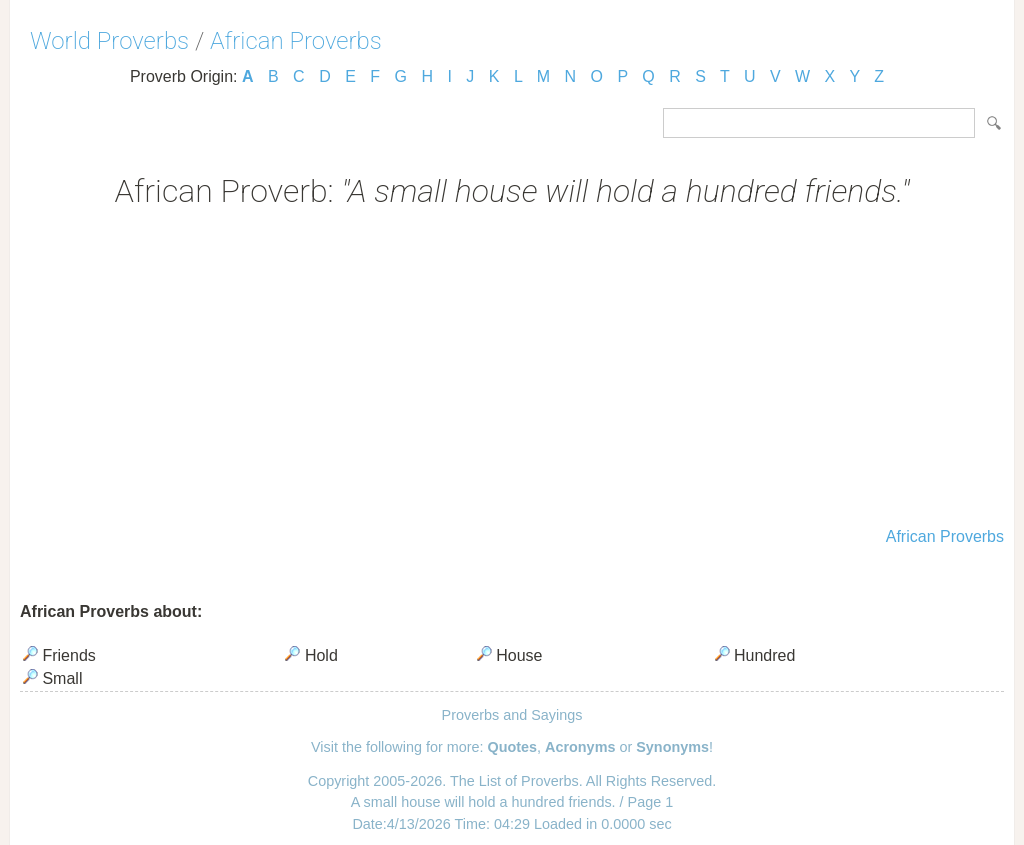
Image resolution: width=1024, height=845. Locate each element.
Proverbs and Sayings (512, 715)
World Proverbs (109, 41)
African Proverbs (296, 41)
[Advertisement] (512, 370)
